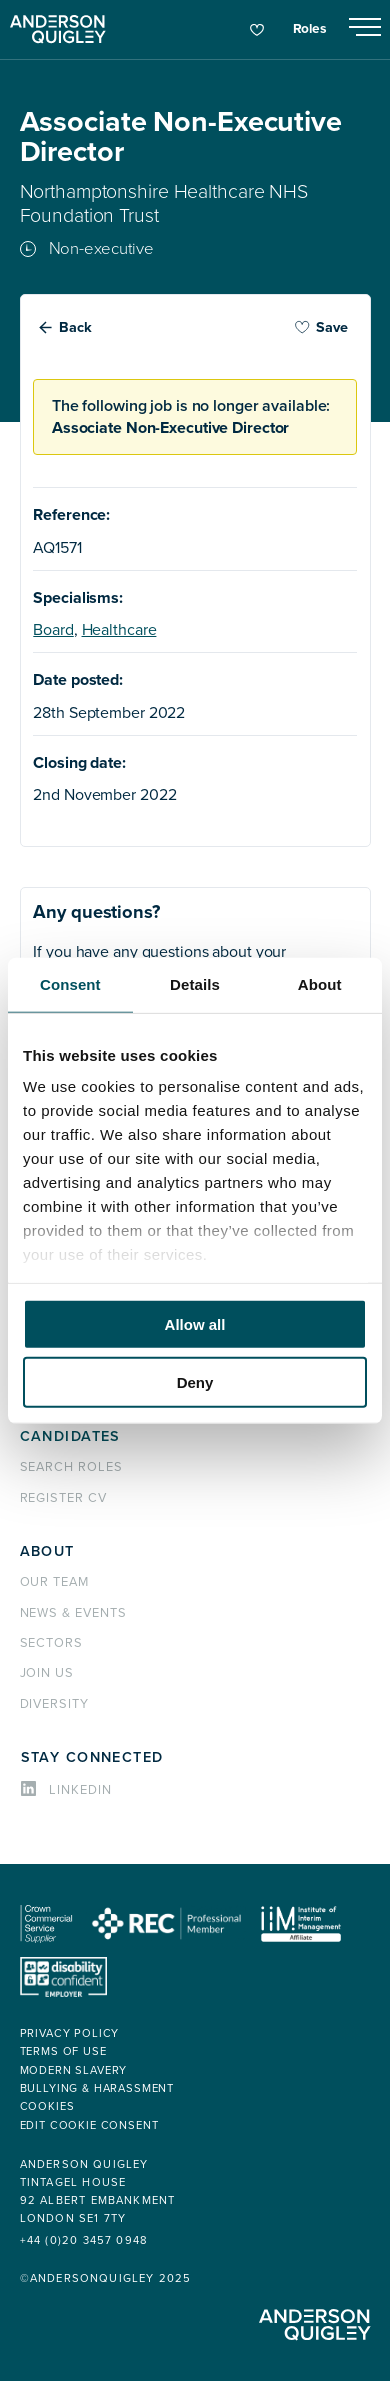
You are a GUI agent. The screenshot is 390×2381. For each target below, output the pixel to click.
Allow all (195, 1323)
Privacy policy (70, 2033)
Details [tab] (195, 983)
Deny (195, 1382)
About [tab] (320, 983)
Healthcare (119, 630)
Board (53, 630)
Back (75, 327)
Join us (47, 1673)
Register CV (64, 1498)
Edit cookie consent (89, 2125)
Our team (55, 1582)
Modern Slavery (74, 2070)
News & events (73, 1613)
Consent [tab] (70, 983)
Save (321, 327)
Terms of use (63, 2051)
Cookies (47, 2106)
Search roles (72, 1467)
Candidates (70, 1436)
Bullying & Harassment (97, 2088)
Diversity (55, 1704)
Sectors (52, 1643)
